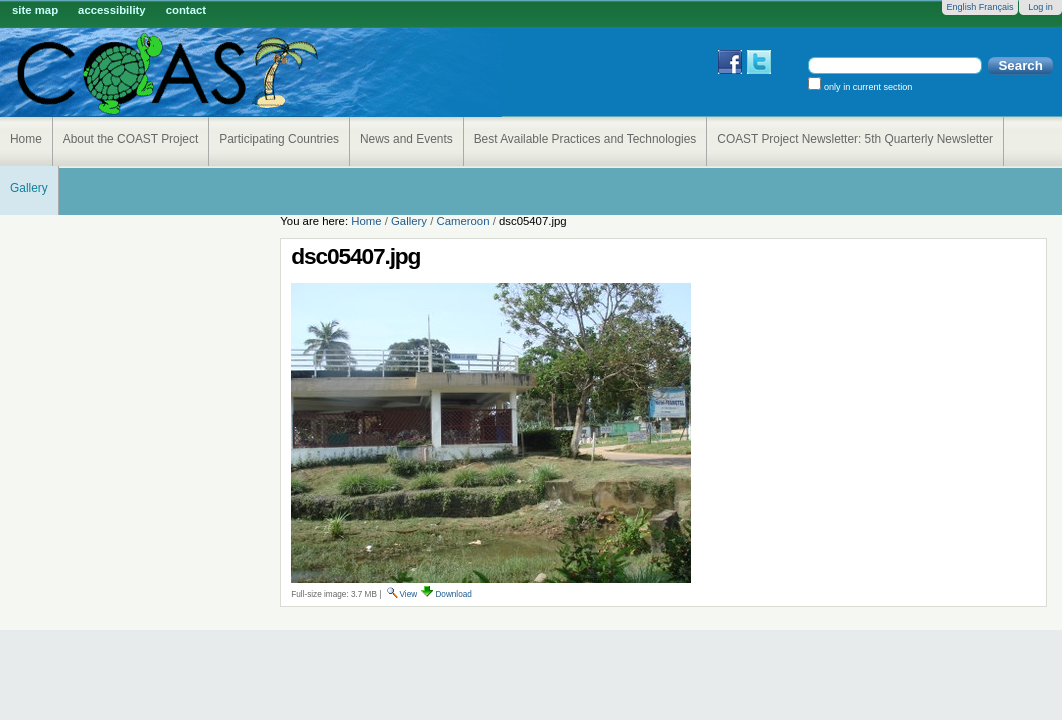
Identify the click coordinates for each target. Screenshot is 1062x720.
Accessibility (112, 10)
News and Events (406, 139)
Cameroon (462, 221)
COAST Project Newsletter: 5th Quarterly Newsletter (855, 139)
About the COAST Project (130, 139)
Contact (186, 10)
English (961, 7)
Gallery (29, 188)
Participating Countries (279, 139)
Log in (1040, 7)
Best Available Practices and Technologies (585, 139)
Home (26, 139)
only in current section (866, 87)
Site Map (35, 10)
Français (996, 7)
